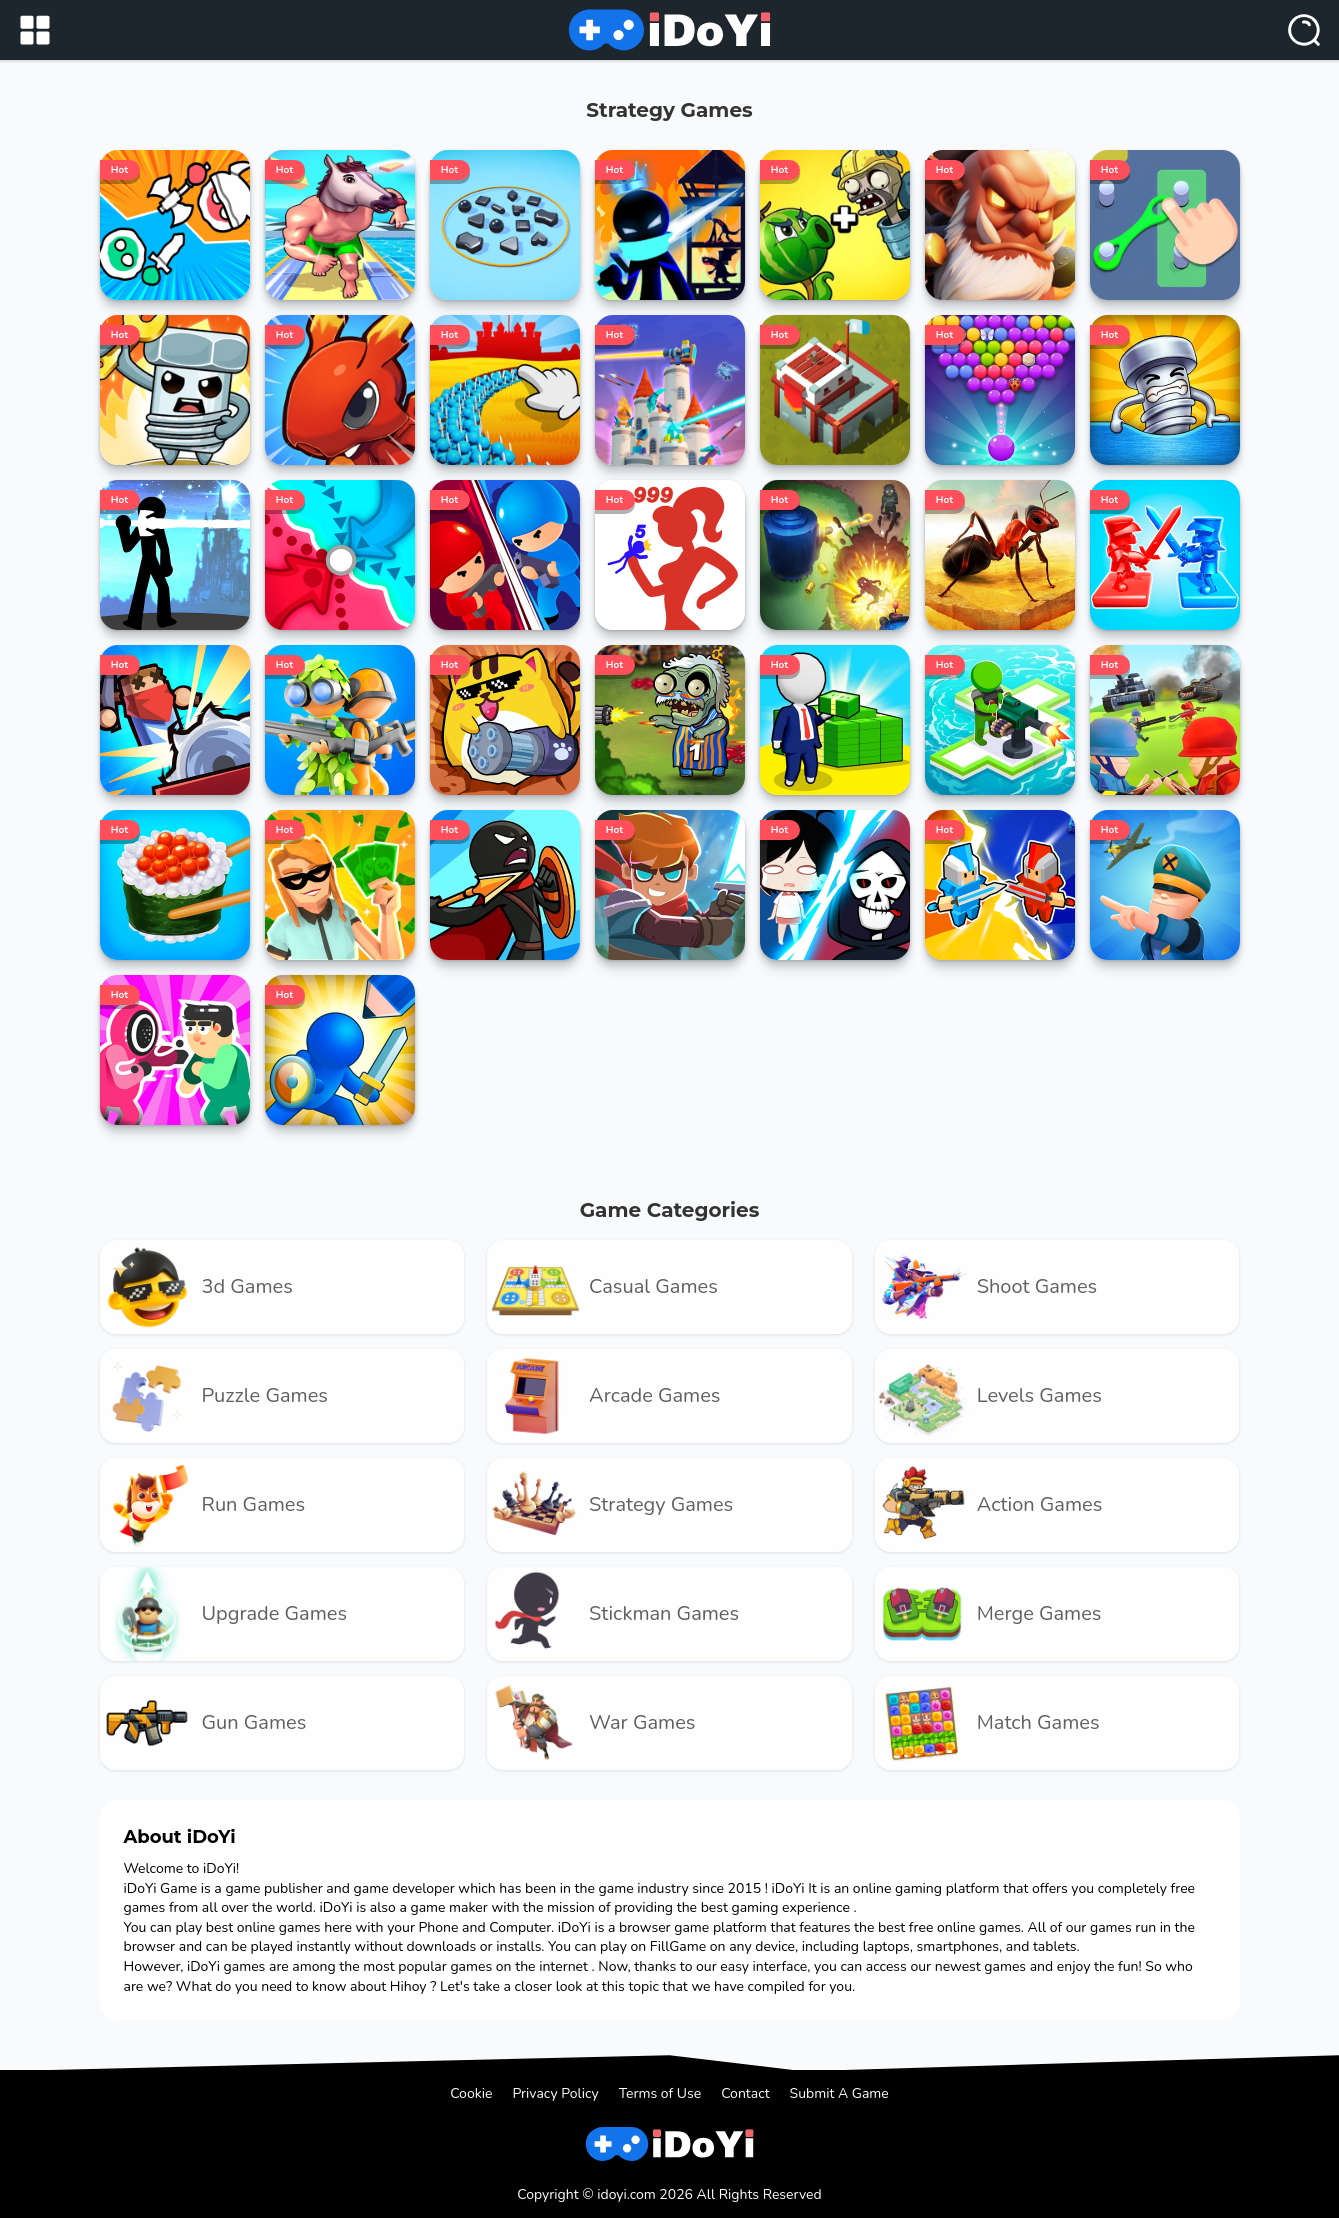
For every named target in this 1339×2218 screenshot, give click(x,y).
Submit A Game (839, 2093)
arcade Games (603, 1396)
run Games (203, 1505)
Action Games (989, 1505)
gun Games (203, 1723)
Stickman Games (613, 1614)
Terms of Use (660, 2093)
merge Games (988, 1614)
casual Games (602, 1287)
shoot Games (986, 1287)
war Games (591, 1723)
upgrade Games (224, 1614)
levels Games (988, 1396)
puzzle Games (214, 1396)
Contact (745, 2093)
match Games (987, 1723)
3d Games (196, 1287)
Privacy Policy (555, 2093)
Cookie (471, 2093)
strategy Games (610, 1505)
